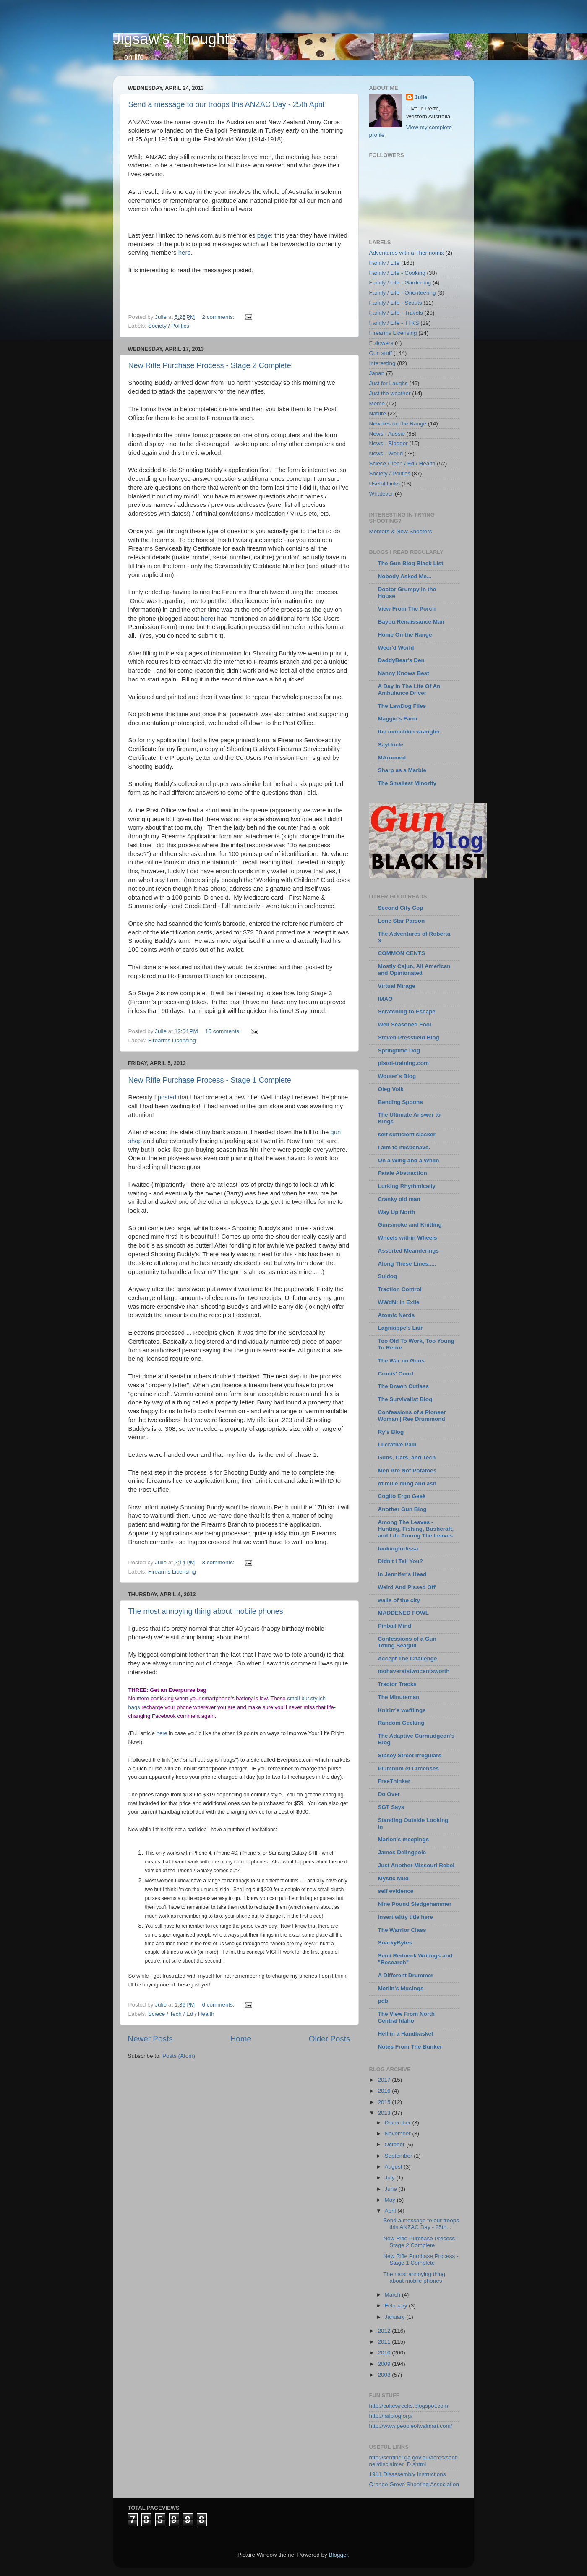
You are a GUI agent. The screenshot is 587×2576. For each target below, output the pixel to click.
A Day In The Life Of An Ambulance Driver (409, 689)
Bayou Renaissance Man (411, 622)
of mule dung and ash (407, 1483)
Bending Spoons (400, 1102)
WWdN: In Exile (399, 1302)
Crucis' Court (396, 1373)
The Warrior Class (402, 1930)
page (264, 235)
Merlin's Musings (401, 1988)
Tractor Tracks (397, 1684)
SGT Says (391, 1807)
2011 (385, 2341)
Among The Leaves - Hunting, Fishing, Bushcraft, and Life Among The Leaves (416, 1529)
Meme (377, 403)
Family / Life (384, 263)
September (399, 2156)
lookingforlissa (398, 1548)
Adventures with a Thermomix (406, 253)
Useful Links (384, 483)
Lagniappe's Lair (400, 1328)
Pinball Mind (395, 1626)
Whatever (381, 494)
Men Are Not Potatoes (407, 1470)
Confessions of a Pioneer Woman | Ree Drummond (412, 1415)
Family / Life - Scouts (395, 303)
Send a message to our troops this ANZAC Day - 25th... (421, 2223)
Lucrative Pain (397, 1444)
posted (168, 1097)
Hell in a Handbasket (405, 2034)
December (398, 2122)
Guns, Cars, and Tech (407, 1457)
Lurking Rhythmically (407, 1186)
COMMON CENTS (401, 953)
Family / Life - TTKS (394, 323)
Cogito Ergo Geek (402, 1496)
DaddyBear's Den (401, 660)
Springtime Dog (399, 1050)
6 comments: (219, 2005)
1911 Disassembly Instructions (407, 2474)
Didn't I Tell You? (400, 1561)
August (394, 2167)
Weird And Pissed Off (407, 1587)
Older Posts (329, 2038)
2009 (385, 2364)
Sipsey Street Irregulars (410, 1755)
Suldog (387, 1276)
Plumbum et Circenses (408, 1768)
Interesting (382, 363)
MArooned (392, 757)
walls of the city (399, 1600)
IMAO (385, 999)
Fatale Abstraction (402, 1173)
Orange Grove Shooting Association (414, 2484)
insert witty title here (405, 1917)
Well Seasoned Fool (404, 1024)
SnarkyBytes (395, 1942)
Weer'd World (396, 648)
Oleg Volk (391, 1089)
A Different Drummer (405, 1975)
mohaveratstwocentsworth (414, 1671)
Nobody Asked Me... (405, 576)
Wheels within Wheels (407, 1237)
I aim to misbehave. (404, 1147)
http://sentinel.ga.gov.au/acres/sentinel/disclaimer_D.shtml (413, 2460)
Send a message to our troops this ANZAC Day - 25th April (226, 104)
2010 (385, 2352)
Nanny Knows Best (403, 673)
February (397, 2305)
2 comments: (219, 317)
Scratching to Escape (407, 1011)
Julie (421, 97)
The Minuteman (399, 1697)
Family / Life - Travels (396, 313)
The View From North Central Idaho (406, 2017)
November (398, 2133)
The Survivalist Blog (405, 1399)
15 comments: (224, 1031)
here (184, 252)
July (391, 2177)
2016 (385, 2091)
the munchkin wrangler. (409, 731)
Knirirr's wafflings (402, 1710)
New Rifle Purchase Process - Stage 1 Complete (209, 1080)
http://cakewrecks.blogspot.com (408, 2406)
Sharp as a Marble (402, 770)
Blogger (338, 2555)
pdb (383, 2001)
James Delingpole (402, 1852)
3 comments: (219, 1562)
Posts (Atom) (178, 2056)
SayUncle (391, 744)
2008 (385, 2375)
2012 (385, 2331)
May (391, 2200)
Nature (377, 413)
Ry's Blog (391, 1432)
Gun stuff (380, 353)
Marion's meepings (403, 1839)
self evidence (396, 1891)
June (392, 2189)
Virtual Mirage (396, 986)
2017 (385, 2080)
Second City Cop (400, 908)
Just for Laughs (388, 383)
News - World (386, 453)
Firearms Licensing (172, 1040)
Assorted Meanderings (408, 1251)
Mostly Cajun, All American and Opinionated (414, 969)
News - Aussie (387, 434)
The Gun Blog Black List (411, 563)
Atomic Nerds (396, 1315)
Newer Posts (150, 2038)
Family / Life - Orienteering (402, 293)
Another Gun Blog (402, 1509)
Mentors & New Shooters (400, 531)
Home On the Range (405, 635)
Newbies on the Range (398, 423)
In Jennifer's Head (402, 1574)
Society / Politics (168, 326)
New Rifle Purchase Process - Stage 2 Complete (209, 365)
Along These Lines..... (407, 1264)
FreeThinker (394, 1781)
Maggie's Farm (397, 718)
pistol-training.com (403, 1063)
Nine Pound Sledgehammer (415, 1904)
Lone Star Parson (401, 921)
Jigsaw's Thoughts (175, 38)
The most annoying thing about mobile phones (205, 1611)
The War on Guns (401, 1360)
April (391, 2211)
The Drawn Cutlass (403, 1386)
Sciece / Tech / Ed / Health (181, 2014)
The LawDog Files (402, 706)
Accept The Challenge (407, 1658)
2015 (385, 2102)
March (393, 2295)
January (396, 2317)
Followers (381, 343)
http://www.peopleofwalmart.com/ (410, 2426)
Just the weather (390, 393)
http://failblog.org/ (391, 2416)
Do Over (389, 1794)
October (396, 2144)
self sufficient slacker (407, 1134)
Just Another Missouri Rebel (416, 1865)
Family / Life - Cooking (397, 273)
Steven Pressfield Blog (408, 1037)
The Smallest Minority (407, 783)
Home (240, 2038)
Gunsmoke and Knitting (410, 1224)
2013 (385, 2113)
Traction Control (400, 1289)
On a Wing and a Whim (408, 1160)
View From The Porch (407, 609)
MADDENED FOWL (403, 1613)
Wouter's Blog (397, 1076)
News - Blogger (388, 443)
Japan (377, 373)
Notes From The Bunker (410, 2047)
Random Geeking (401, 1723)
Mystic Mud (393, 1878)
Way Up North (396, 1212)
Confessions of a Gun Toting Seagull (407, 1642)
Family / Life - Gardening (400, 282)
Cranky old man (399, 1199)
